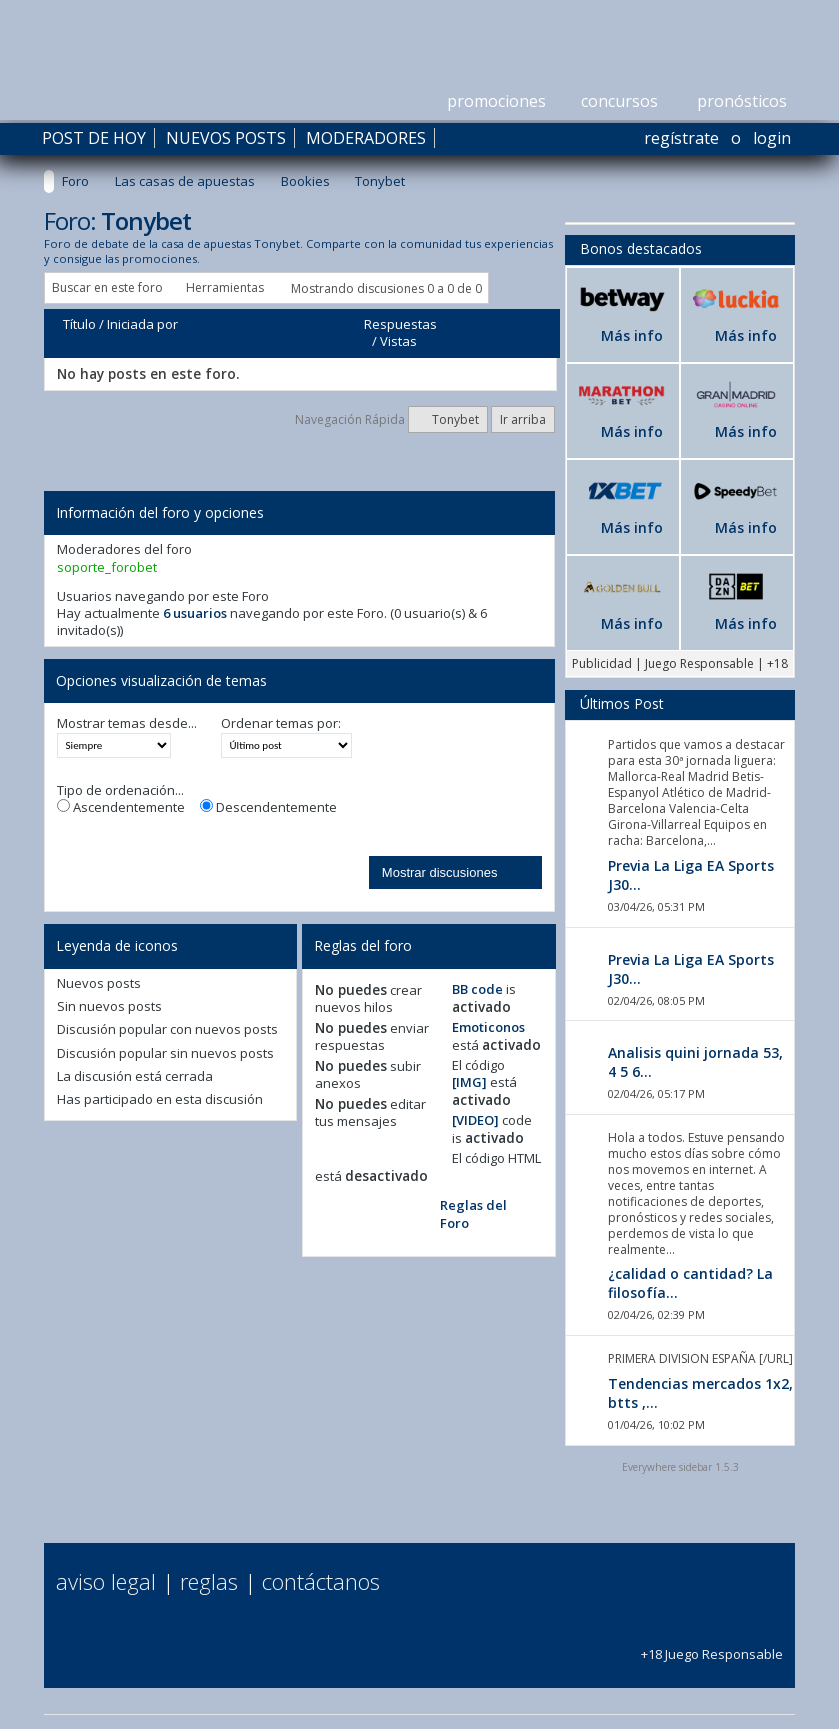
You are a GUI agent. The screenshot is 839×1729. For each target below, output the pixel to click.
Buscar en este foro (107, 287)
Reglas (209, 1581)
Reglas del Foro (473, 1213)
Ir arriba (523, 419)
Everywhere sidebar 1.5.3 (680, 1467)
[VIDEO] (475, 1120)
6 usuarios (195, 613)
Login (772, 138)
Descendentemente (268, 807)
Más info (632, 335)
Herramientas (225, 287)
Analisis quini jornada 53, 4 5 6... (695, 1062)
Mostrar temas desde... (127, 723)
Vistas (398, 341)
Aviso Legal (106, 1581)
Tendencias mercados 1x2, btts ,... (700, 1393)
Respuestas (400, 324)
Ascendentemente (121, 807)
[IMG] (469, 1082)
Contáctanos (321, 1581)
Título (79, 324)
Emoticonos (488, 1027)
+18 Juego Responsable (712, 1645)
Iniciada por (142, 324)
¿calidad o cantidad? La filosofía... (690, 1283)
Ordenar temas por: (281, 723)
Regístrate (681, 138)
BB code (477, 989)
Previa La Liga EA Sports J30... (691, 875)
